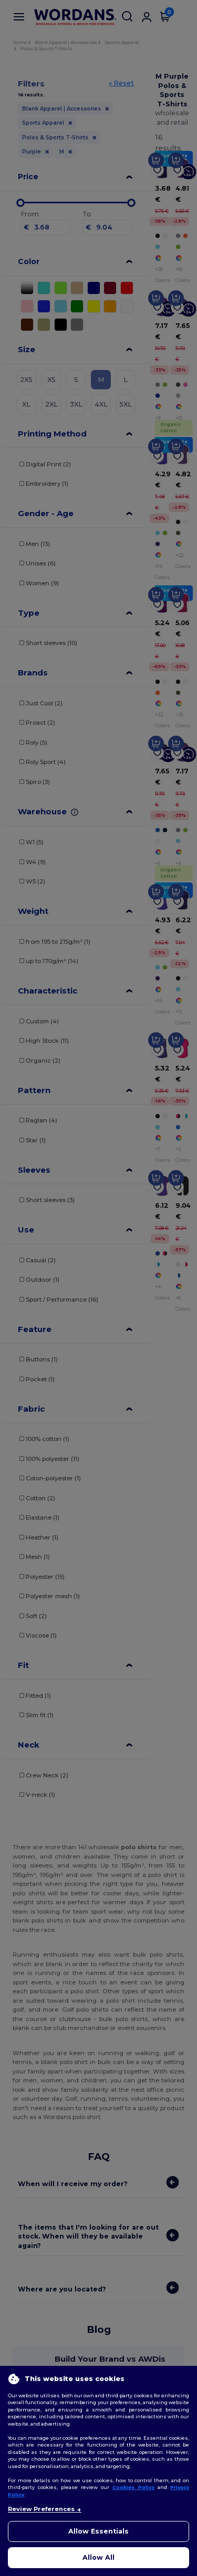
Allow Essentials (98, 2531)
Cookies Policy (133, 2487)
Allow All (98, 2557)
